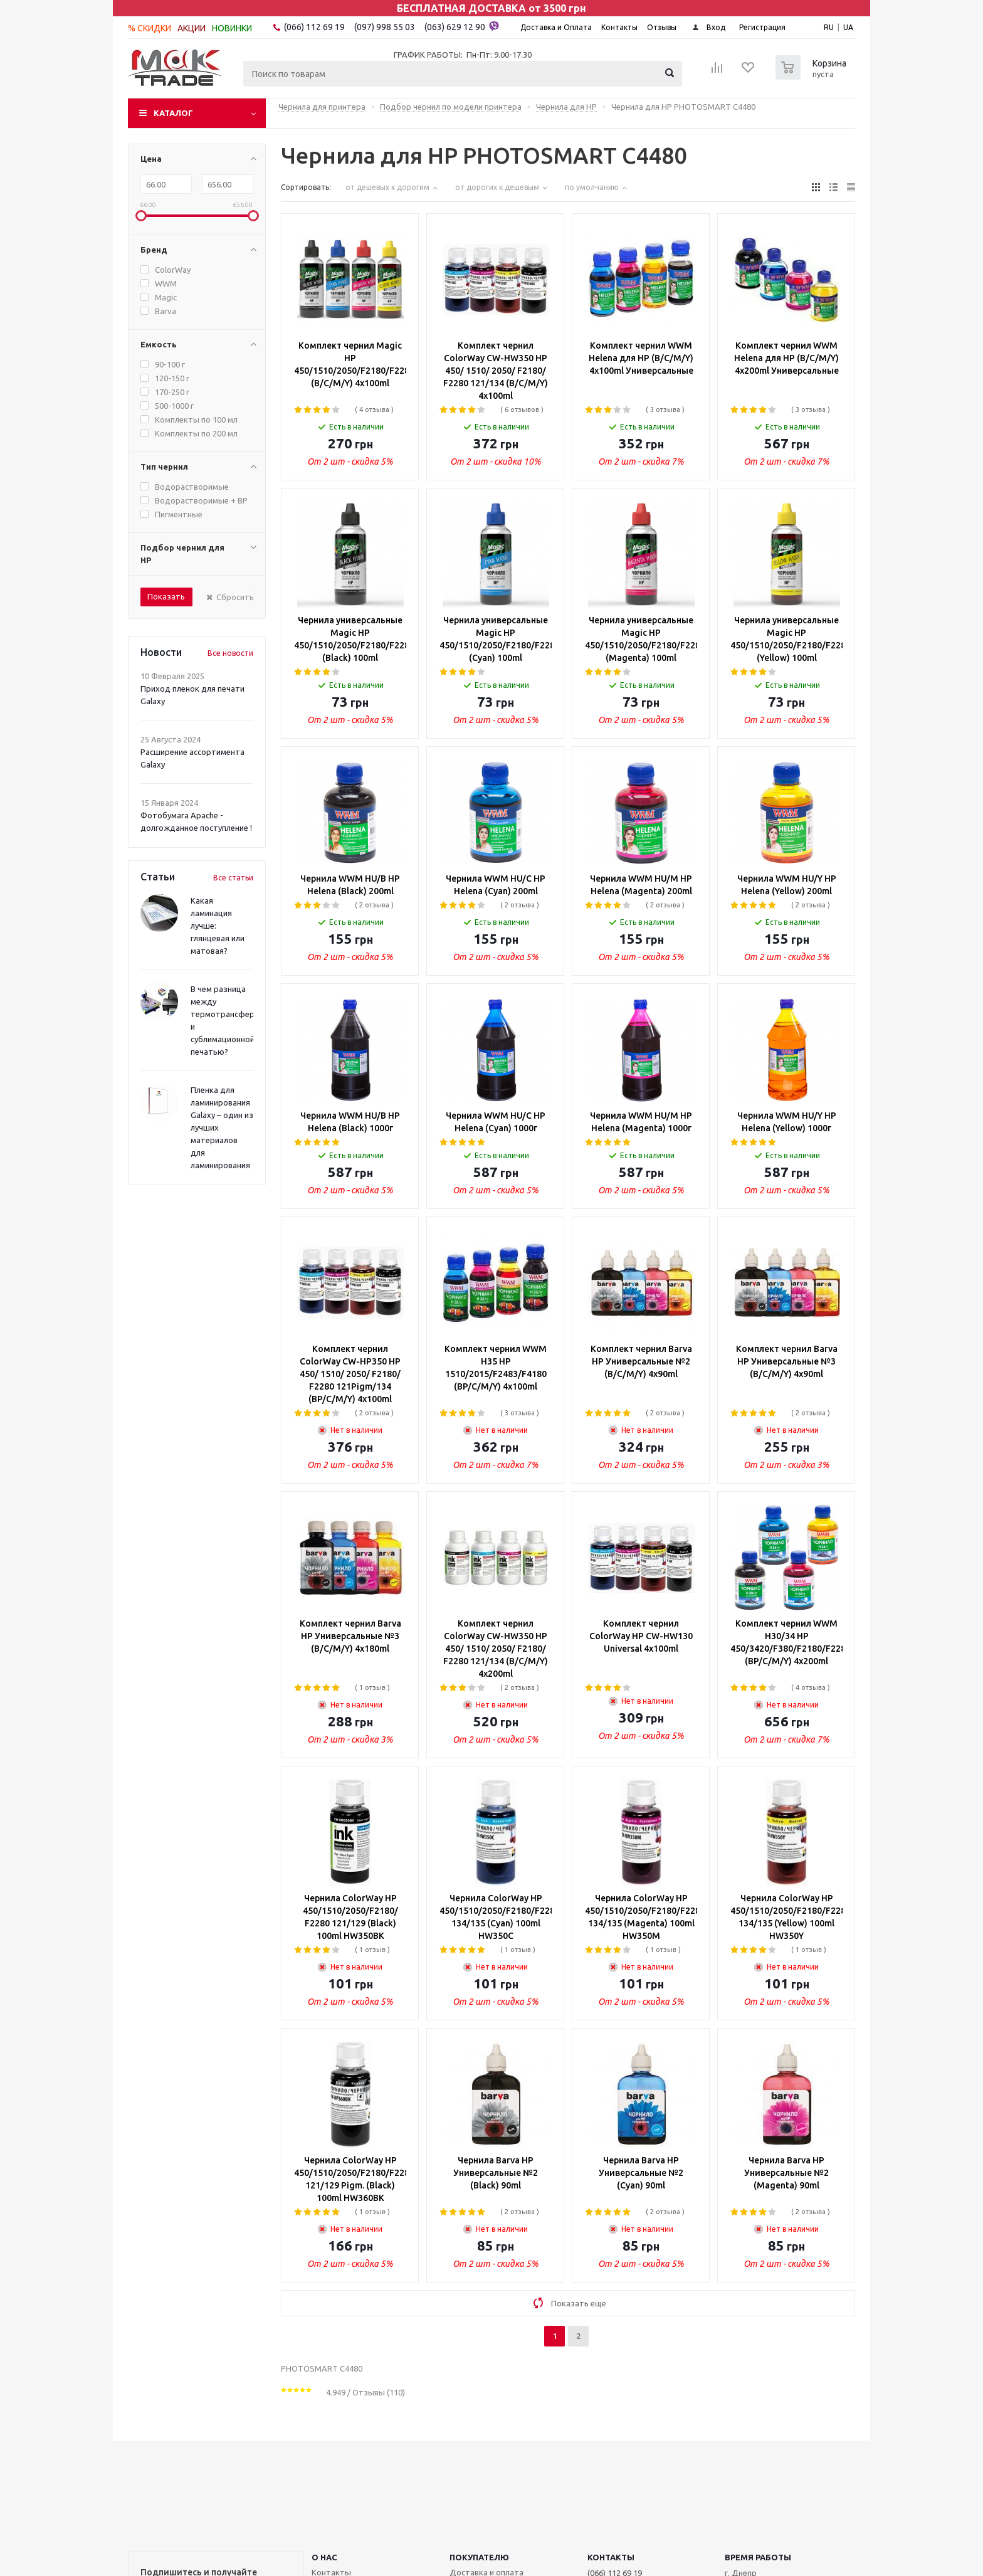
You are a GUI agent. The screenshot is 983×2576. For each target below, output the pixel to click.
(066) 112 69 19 (314, 27)
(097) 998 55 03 (384, 27)
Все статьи (233, 878)
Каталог (173, 112)
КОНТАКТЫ (610, 2557)
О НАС (324, 2557)
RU (829, 27)
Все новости (230, 653)
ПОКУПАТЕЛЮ (479, 2557)
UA (848, 27)
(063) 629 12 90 (461, 26)
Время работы (758, 2557)
